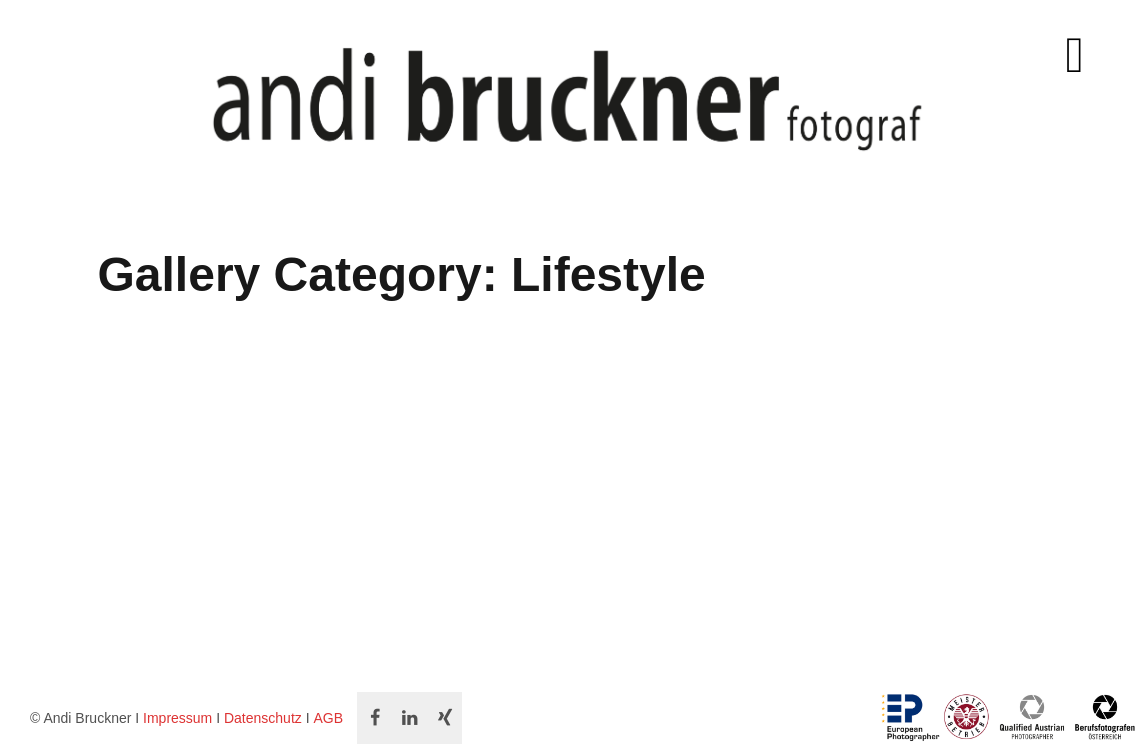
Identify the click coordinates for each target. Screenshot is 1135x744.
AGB (328, 718)
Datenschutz (263, 718)
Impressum (177, 718)
